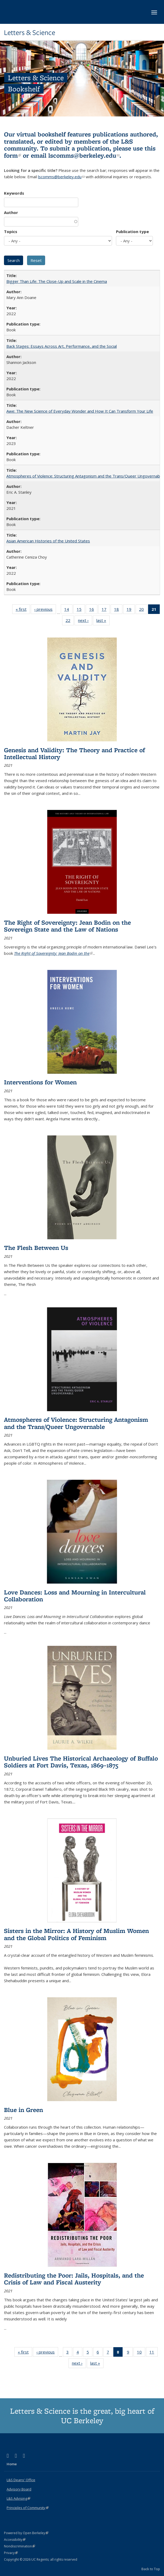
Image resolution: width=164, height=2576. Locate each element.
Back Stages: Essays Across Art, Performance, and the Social (61, 346)
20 (143, 610)
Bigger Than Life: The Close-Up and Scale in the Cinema (56, 281)
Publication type (132, 231)
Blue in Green (23, 2110)
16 (93, 610)
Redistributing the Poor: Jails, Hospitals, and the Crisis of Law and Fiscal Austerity (74, 2278)
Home (12, 2464)
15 (81, 610)
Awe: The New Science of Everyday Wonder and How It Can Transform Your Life (79, 411)
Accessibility (14, 2539)
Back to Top (150, 2568)
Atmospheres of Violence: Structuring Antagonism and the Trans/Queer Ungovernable (84, 476)
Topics (10, 231)
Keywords (14, 193)
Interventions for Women (40, 1082)
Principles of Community (28, 2507)
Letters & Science (29, 32)
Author (11, 212)
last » (103, 621)
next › (85, 621)
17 (106, 610)
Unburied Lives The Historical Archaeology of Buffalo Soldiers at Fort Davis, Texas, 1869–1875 (81, 1761)
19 (131, 610)
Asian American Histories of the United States (48, 540)
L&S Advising (18, 2498)
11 (153, 2353)
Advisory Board (19, 2489)
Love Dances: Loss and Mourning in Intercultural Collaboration (75, 1595)
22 (70, 621)
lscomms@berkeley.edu (83, 155)
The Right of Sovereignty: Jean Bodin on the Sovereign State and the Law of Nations (67, 925)
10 (141, 2353)
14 (68, 610)
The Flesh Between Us (36, 1248)
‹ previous (45, 610)
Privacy (11, 2553)
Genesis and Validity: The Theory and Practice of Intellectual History (74, 753)
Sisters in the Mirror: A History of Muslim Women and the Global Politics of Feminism (76, 1934)
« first (23, 610)
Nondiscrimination (19, 2546)
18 (118, 610)
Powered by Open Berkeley (26, 2533)
